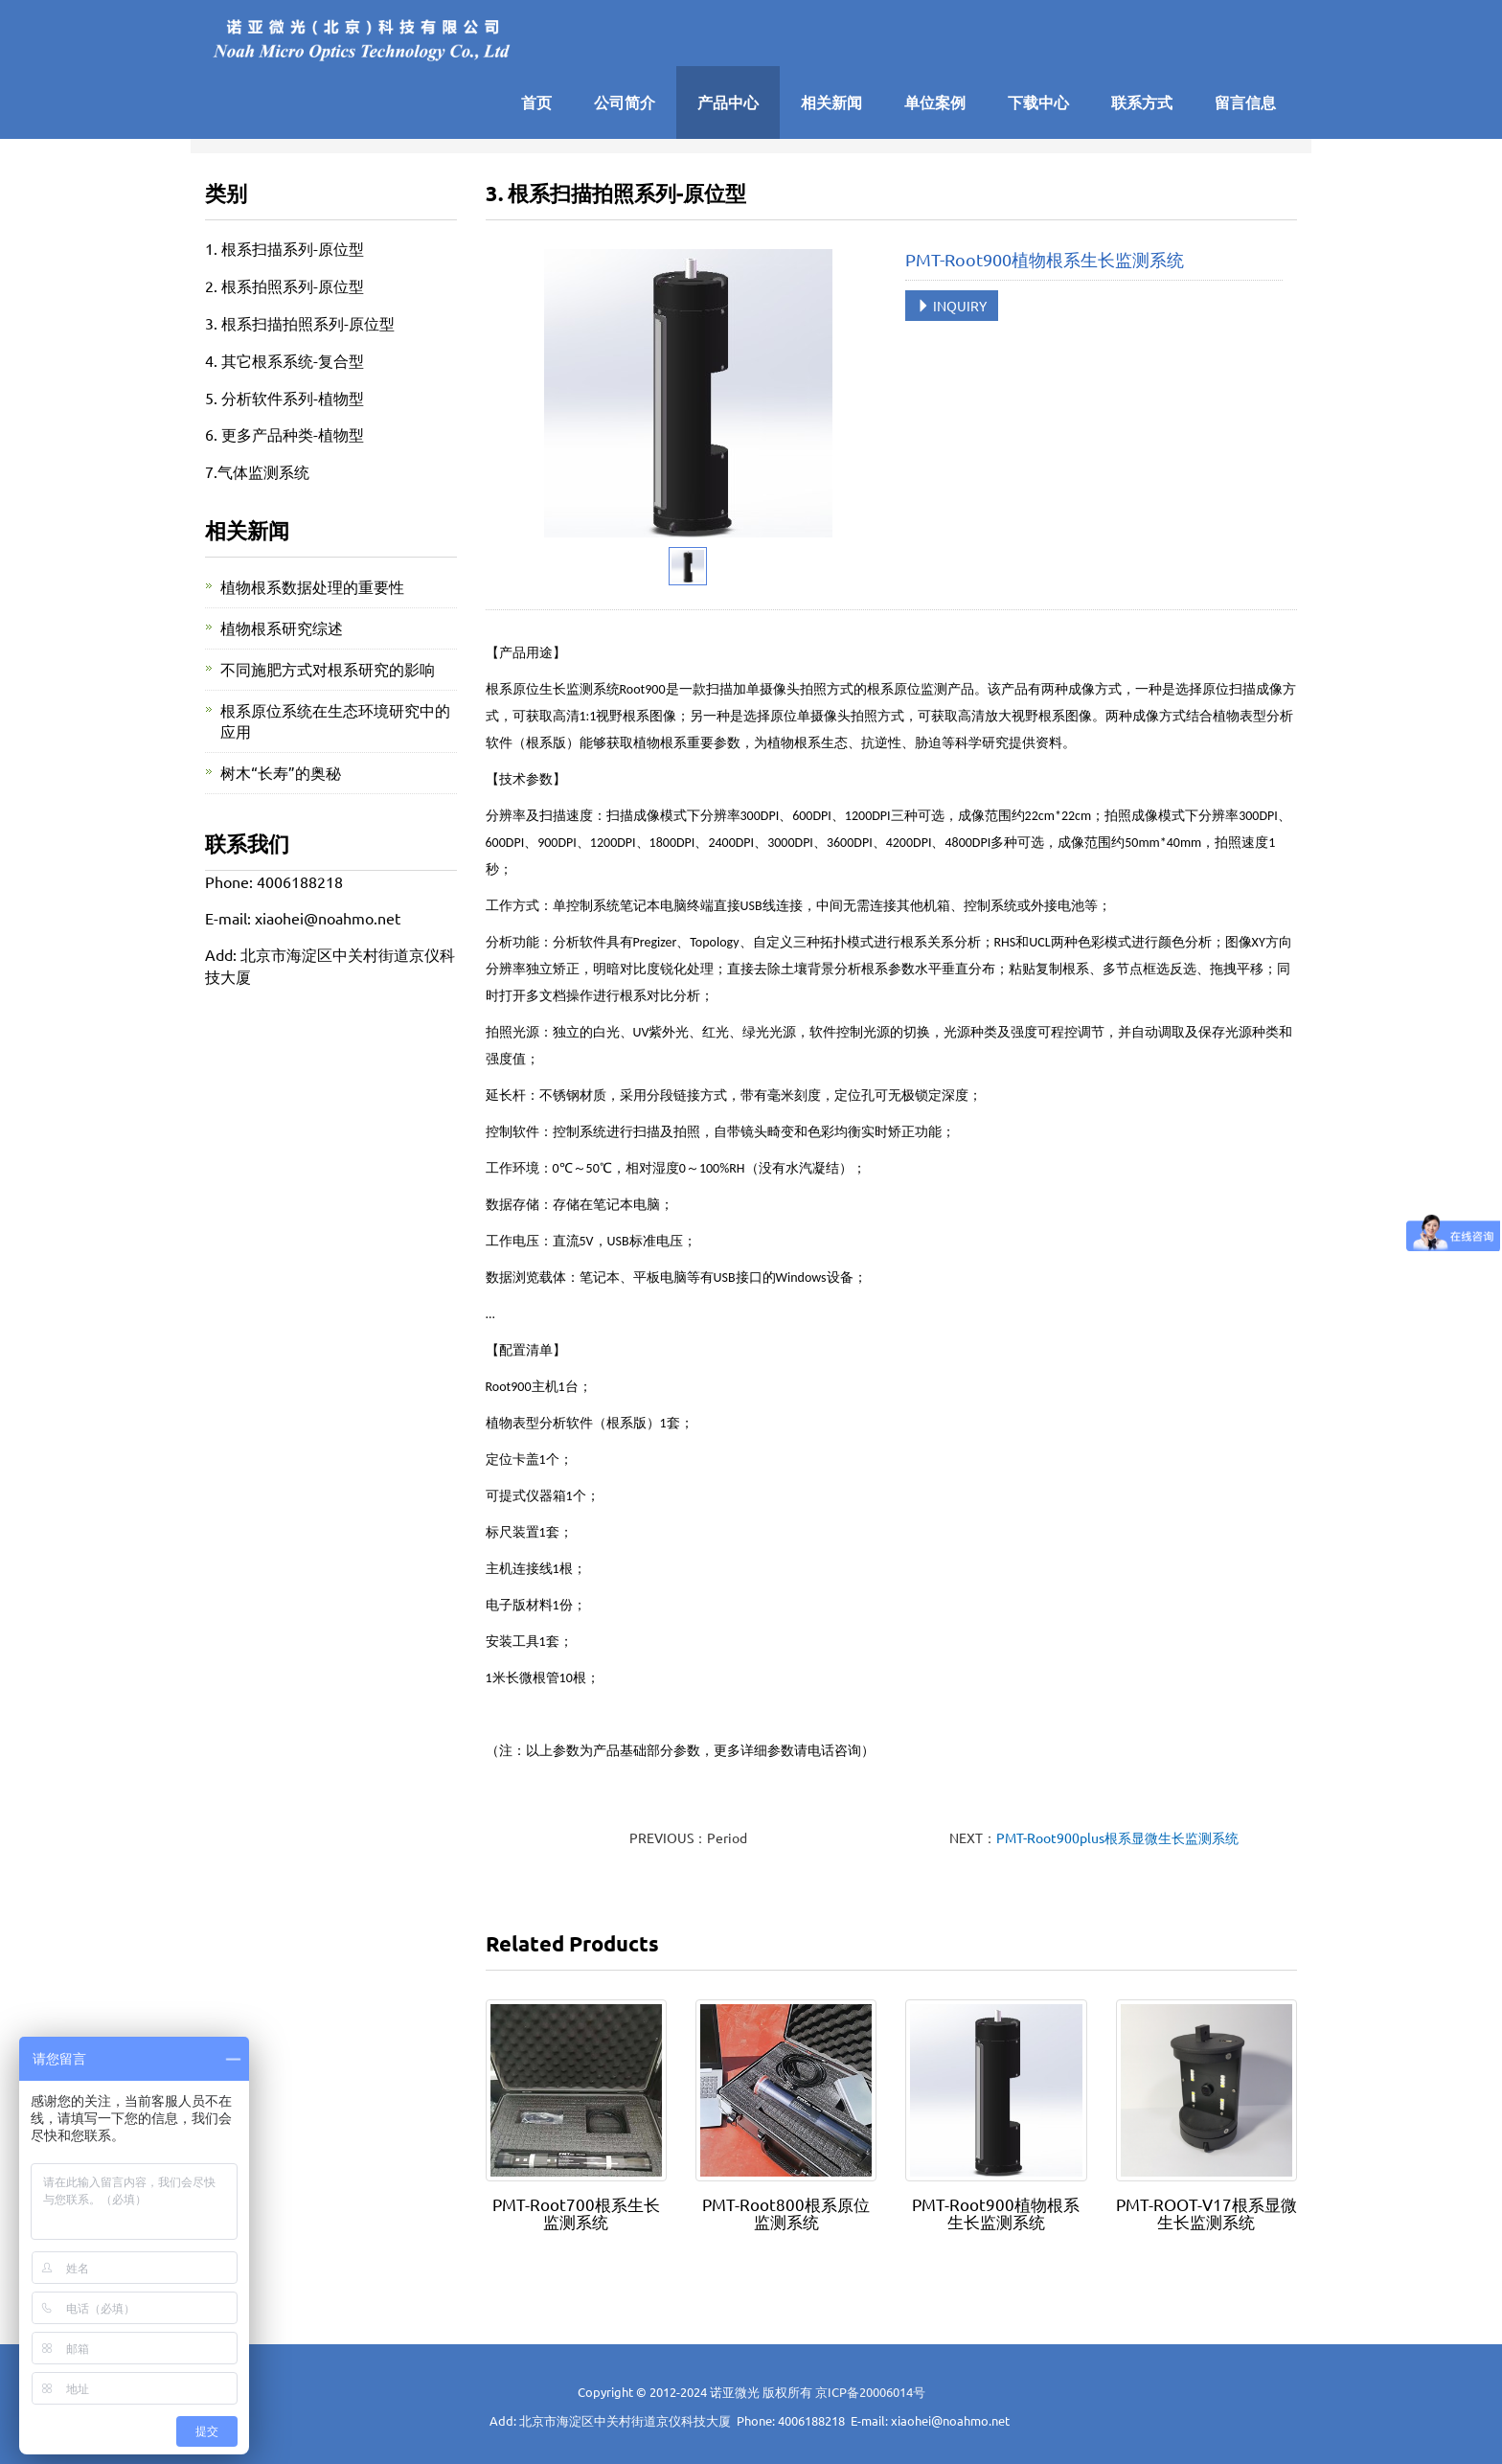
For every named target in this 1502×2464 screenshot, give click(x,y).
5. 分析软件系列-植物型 (284, 397)
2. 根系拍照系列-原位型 (284, 285)
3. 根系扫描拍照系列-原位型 (300, 322)
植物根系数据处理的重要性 (312, 586)
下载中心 (1038, 102)
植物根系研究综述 (281, 627)
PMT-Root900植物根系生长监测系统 (996, 2212)
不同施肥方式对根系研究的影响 (327, 668)
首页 (536, 102)
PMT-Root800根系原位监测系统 (786, 2212)
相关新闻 (831, 102)
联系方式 (1141, 102)
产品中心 (728, 102)
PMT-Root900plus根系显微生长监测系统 (1117, 1837)
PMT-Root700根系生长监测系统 (576, 2212)
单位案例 (935, 102)
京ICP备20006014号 (870, 2392)
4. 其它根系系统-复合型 (284, 360)
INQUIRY (952, 305)
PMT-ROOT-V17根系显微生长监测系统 (1206, 2212)
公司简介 (624, 102)
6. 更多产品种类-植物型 (284, 434)
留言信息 (1245, 102)
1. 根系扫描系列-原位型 (284, 248)
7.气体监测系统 (257, 471)
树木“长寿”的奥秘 (280, 772)
